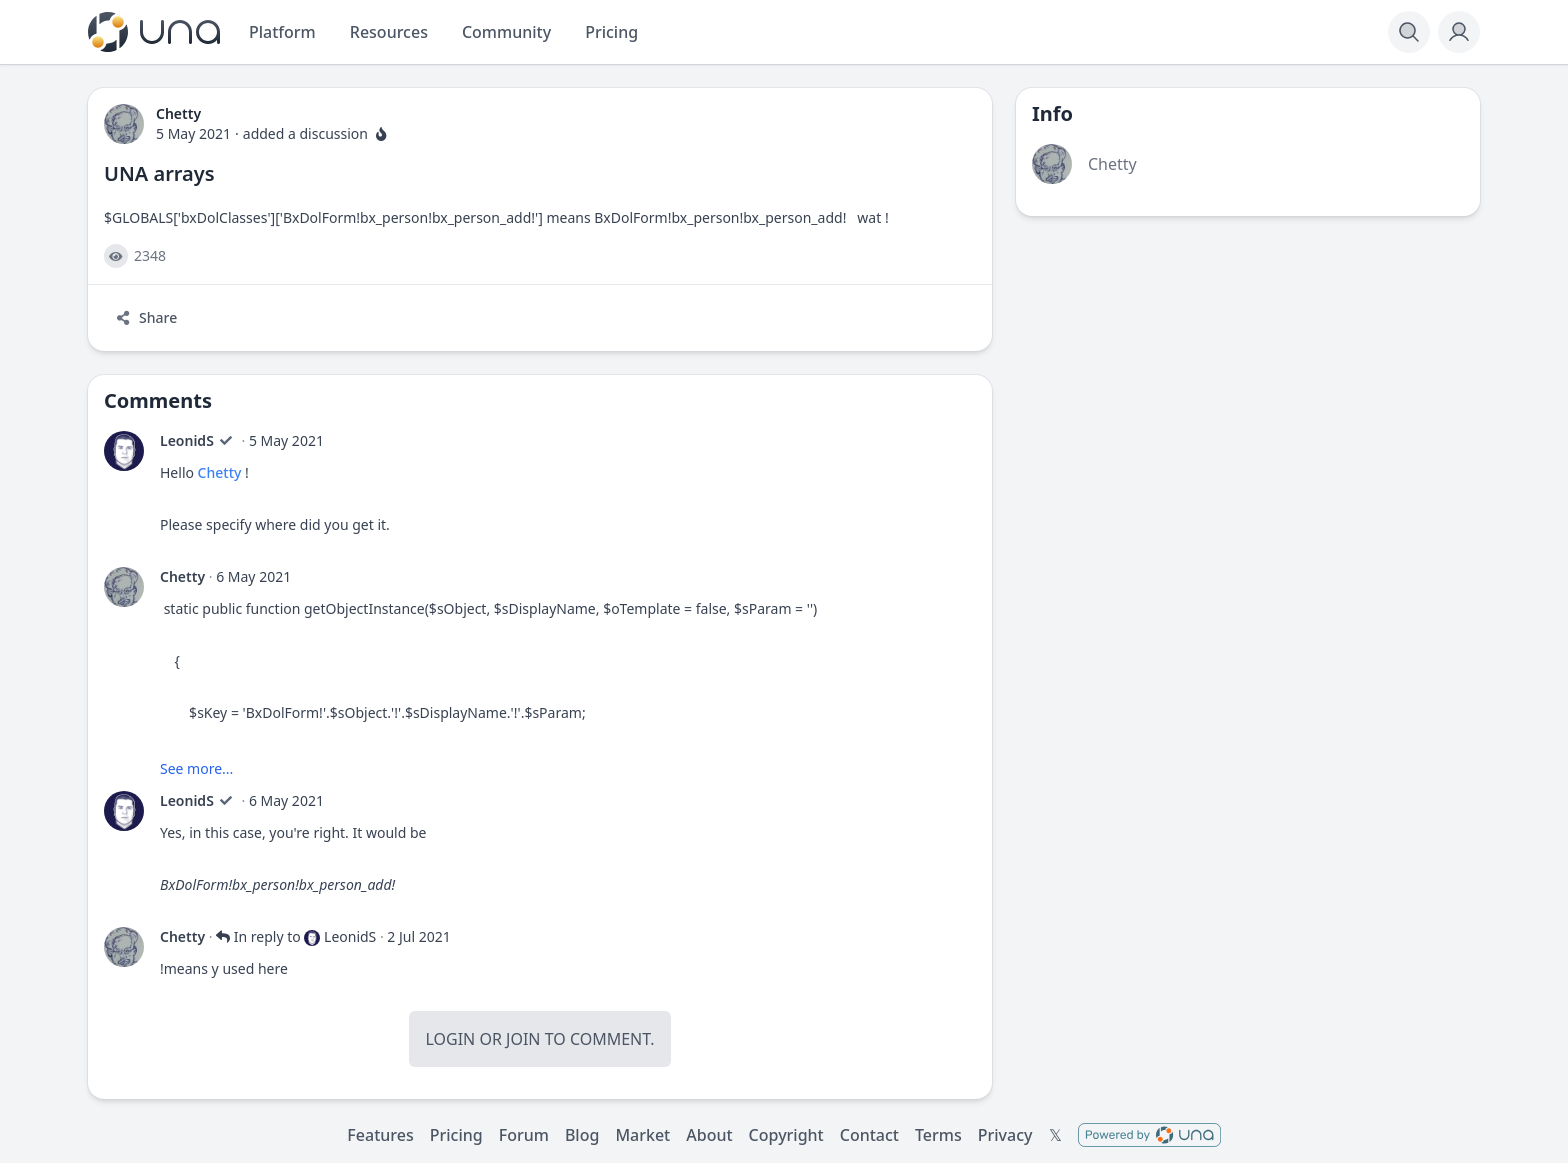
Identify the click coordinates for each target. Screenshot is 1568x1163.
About (709, 1135)
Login (450, 1039)
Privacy (1005, 1135)
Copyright (786, 1135)
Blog (582, 1135)
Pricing (456, 1135)
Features (380, 1135)
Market (642, 1135)
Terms (938, 1135)
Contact (869, 1135)
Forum (524, 1135)
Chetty (220, 472)
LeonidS (187, 440)
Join (523, 1039)
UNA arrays (159, 173)
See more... (196, 768)
